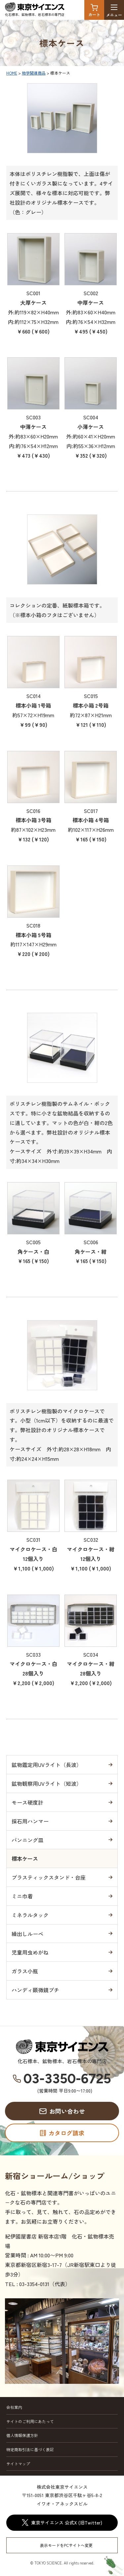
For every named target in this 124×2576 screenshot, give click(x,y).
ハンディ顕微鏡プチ (35, 1990)
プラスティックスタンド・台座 (49, 1877)
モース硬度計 (27, 1802)
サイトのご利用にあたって (30, 2421)
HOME (11, 73)
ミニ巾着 (22, 1896)
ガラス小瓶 (25, 1971)
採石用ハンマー (30, 1821)
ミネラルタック (30, 1915)
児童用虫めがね (30, 1952)
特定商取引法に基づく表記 (30, 2449)
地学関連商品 (34, 73)
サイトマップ (18, 2463)
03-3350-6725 (67, 2079)
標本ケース (25, 1858)
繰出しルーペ (27, 1934)
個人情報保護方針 (22, 2435)
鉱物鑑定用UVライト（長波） (47, 1765)
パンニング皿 (27, 1840)
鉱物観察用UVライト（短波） (47, 1783)
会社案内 (14, 2407)
